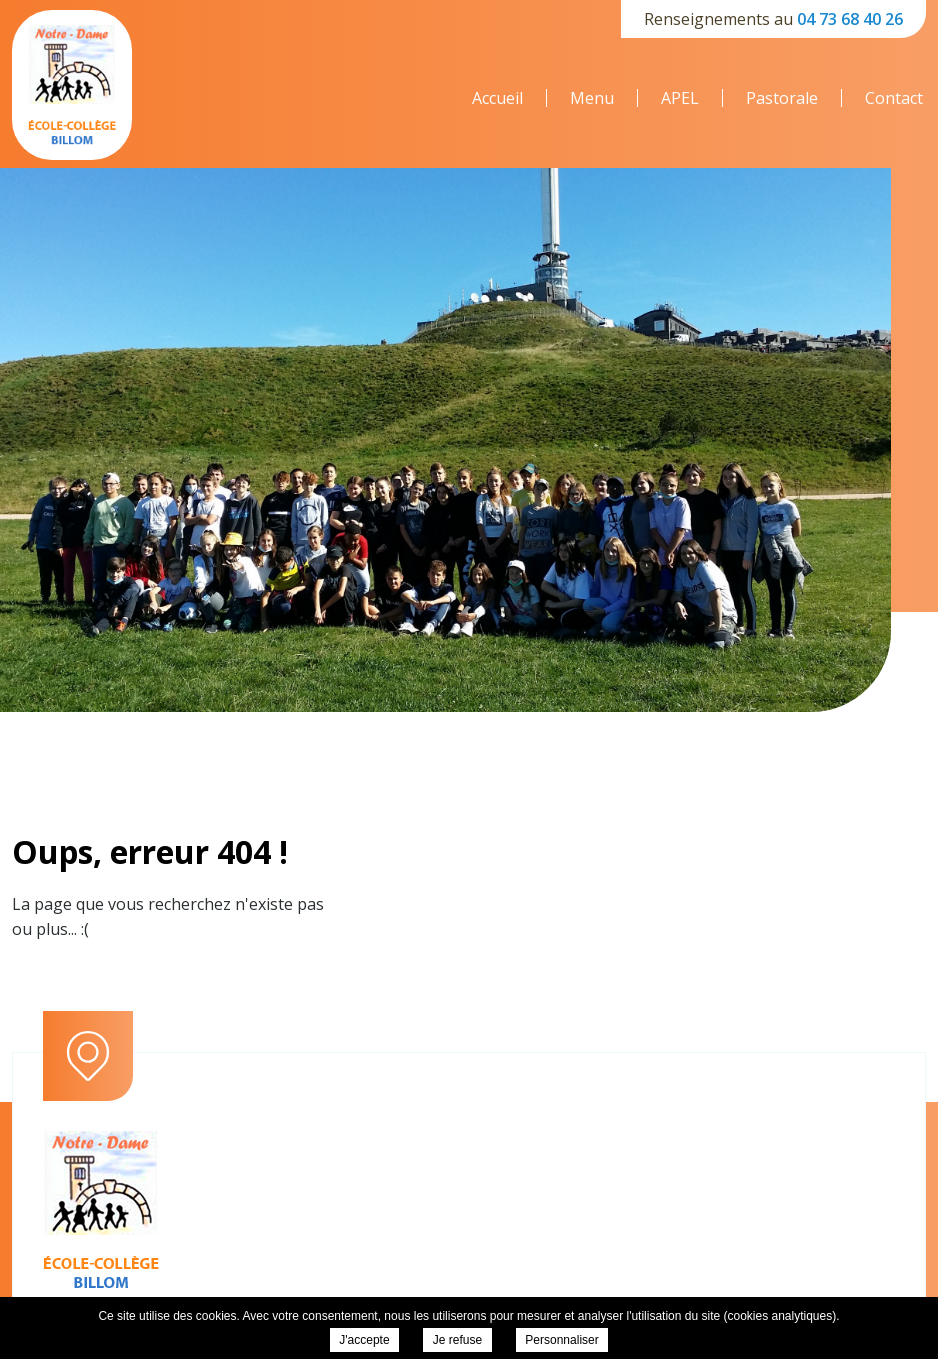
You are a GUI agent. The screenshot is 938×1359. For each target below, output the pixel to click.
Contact (894, 98)
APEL (680, 98)
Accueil (497, 98)
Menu (592, 98)
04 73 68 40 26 (850, 19)
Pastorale (782, 98)
